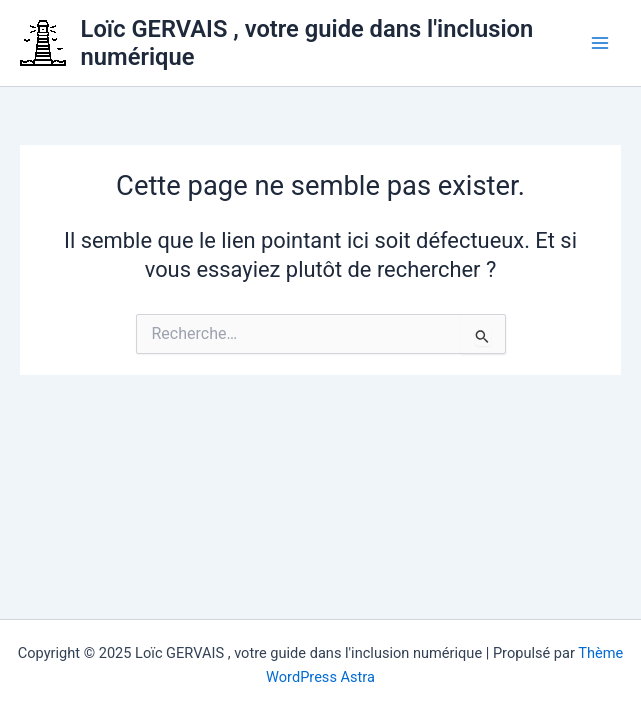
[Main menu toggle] (600, 43)
